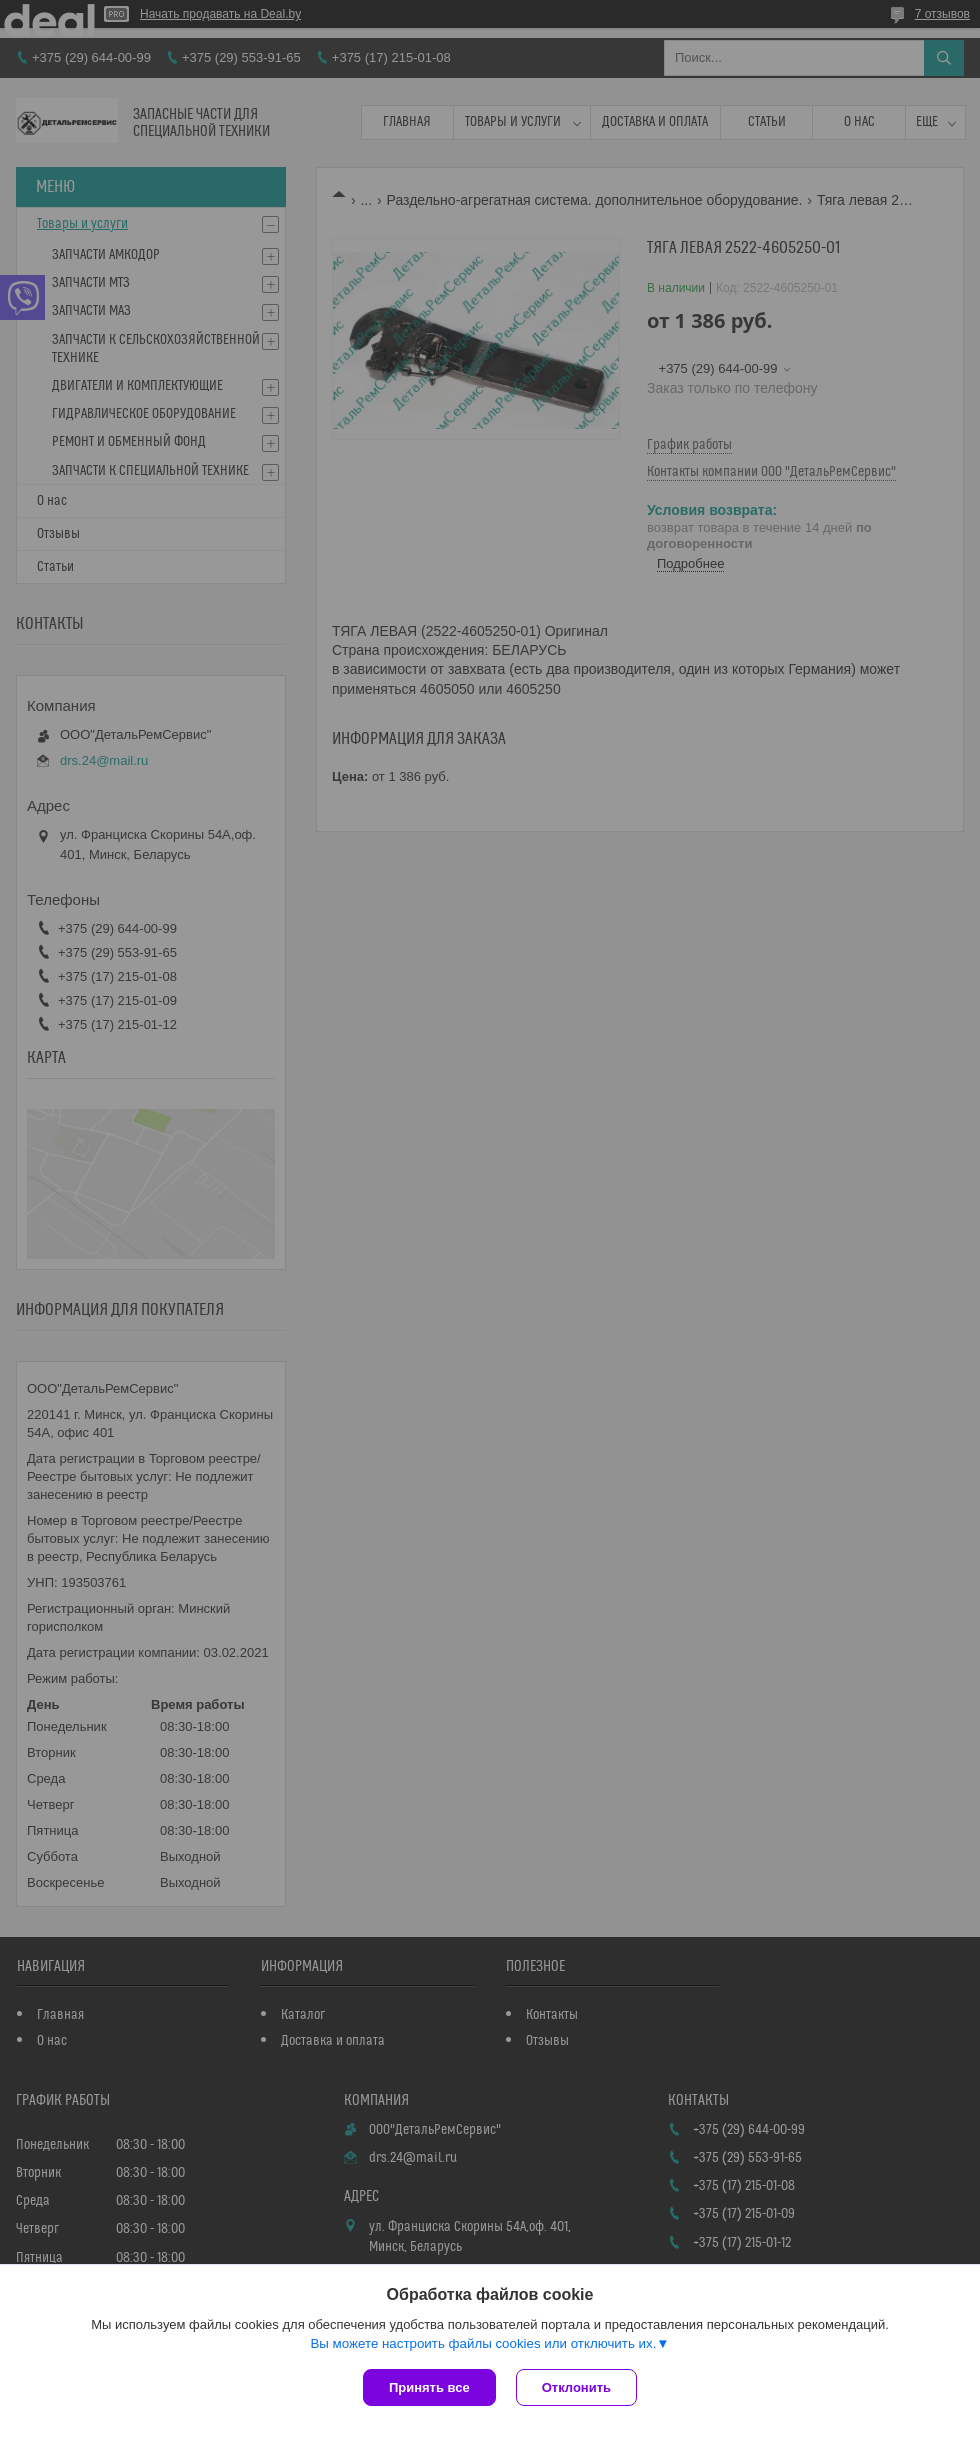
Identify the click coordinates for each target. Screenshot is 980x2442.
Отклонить (576, 2387)
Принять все (429, 2387)
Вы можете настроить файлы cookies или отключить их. (483, 2343)
